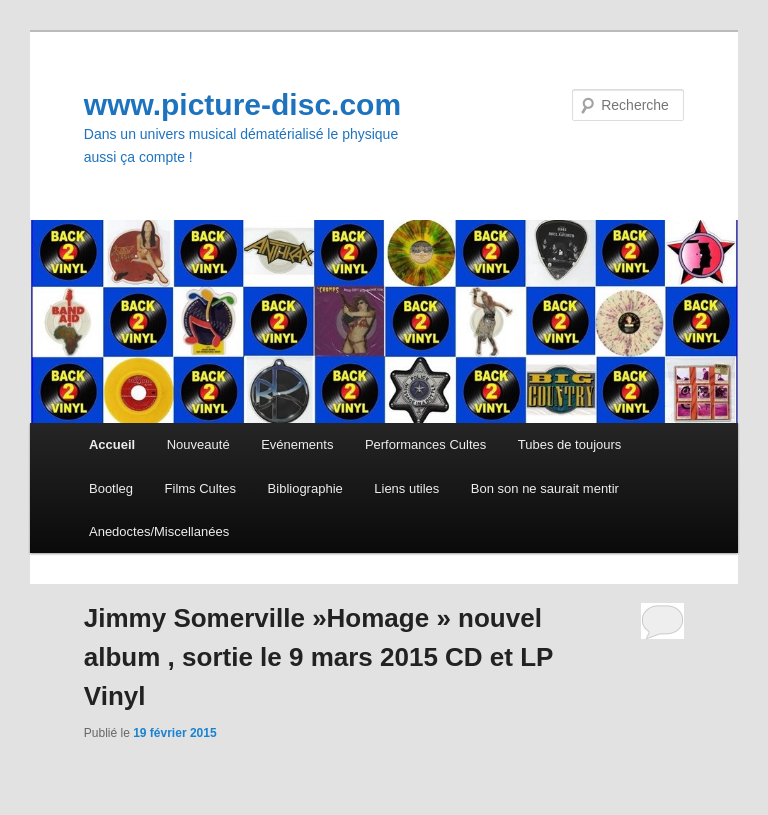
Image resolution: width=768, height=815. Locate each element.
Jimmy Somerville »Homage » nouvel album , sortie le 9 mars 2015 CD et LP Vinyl (318, 657)
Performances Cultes (425, 444)
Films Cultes (201, 488)
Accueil (112, 444)
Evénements (297, 444)
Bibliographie (305, 488)
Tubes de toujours (570, 444)
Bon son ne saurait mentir (545, 488)
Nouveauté (198, 444)
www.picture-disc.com (242, 104)
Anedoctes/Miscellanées (159, 531)
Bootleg (111, 488)
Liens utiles (406, 488)
